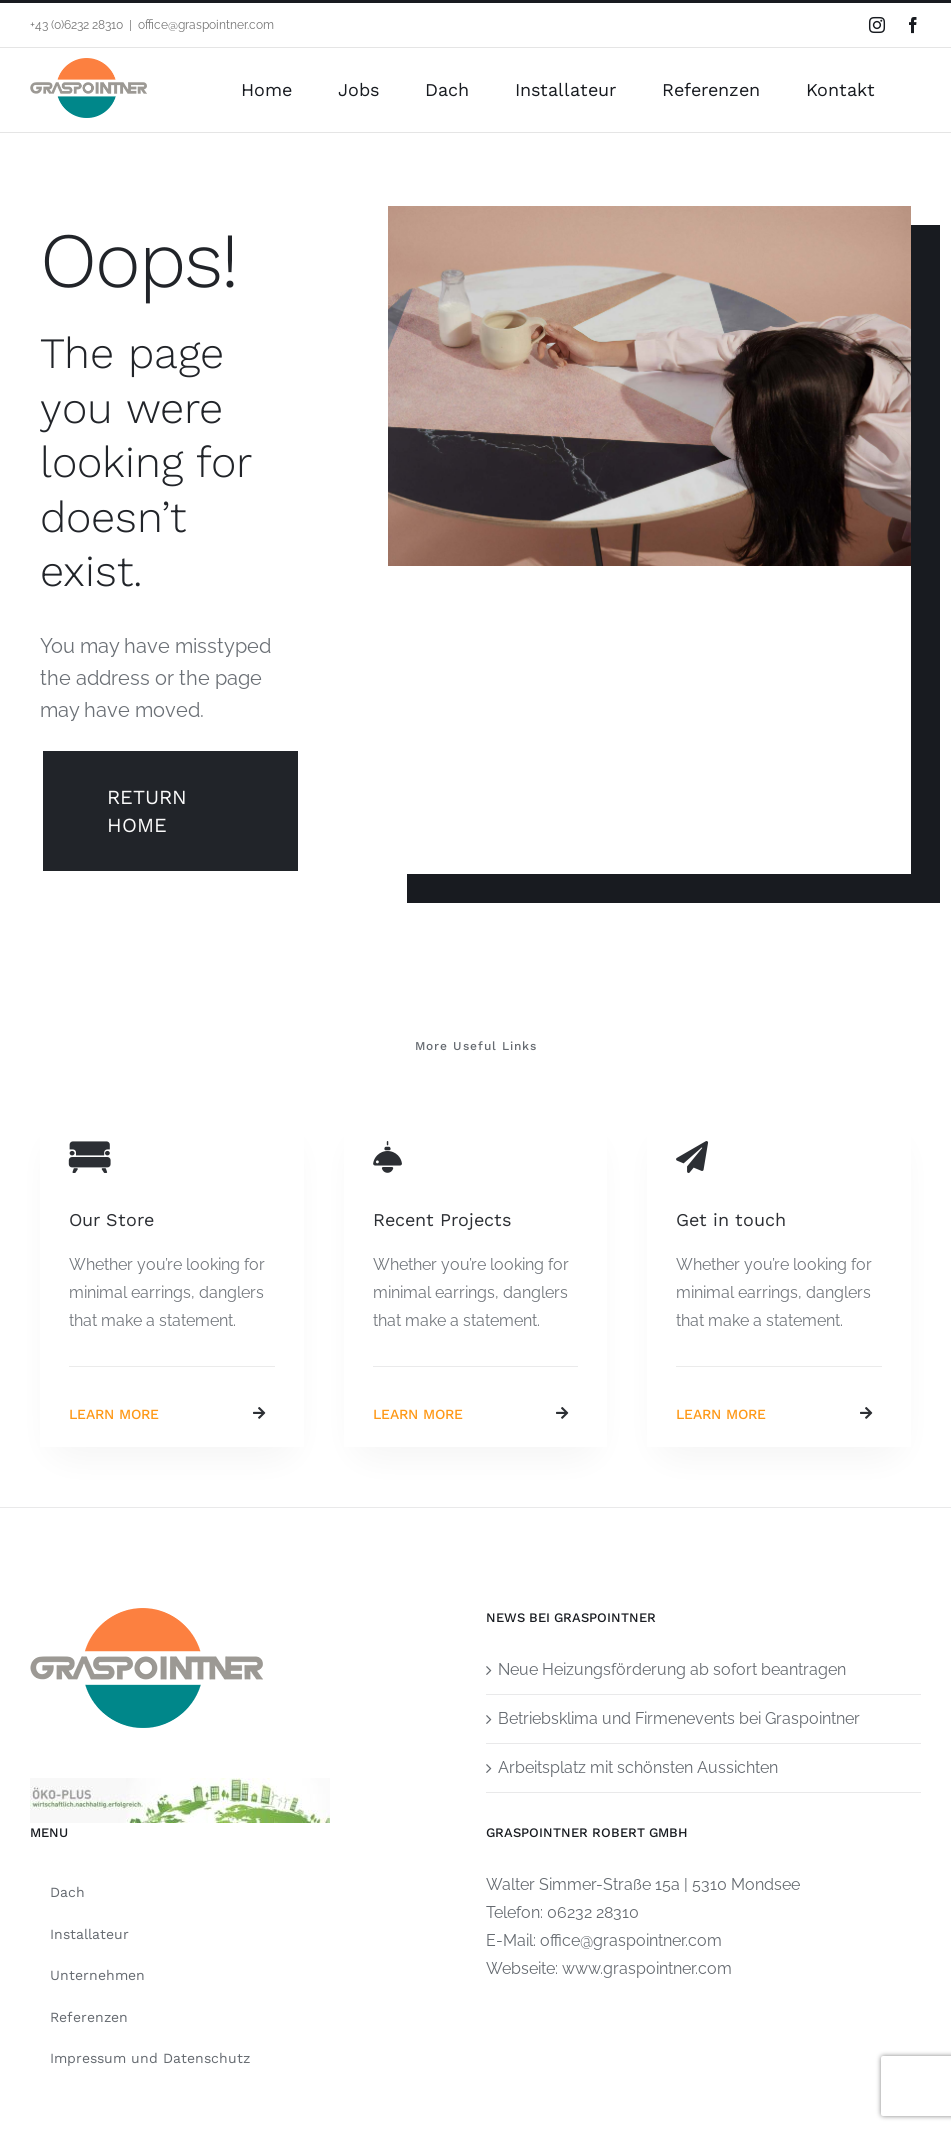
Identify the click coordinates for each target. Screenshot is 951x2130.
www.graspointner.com (647, 1968)
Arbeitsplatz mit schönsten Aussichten (638, 1767)
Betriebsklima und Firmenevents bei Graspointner (679, 1718)
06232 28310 (593, 1912)
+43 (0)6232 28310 (76, 25)
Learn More (114, 1414)
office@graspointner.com (206, 25)
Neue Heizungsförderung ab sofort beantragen (672, 1669)
